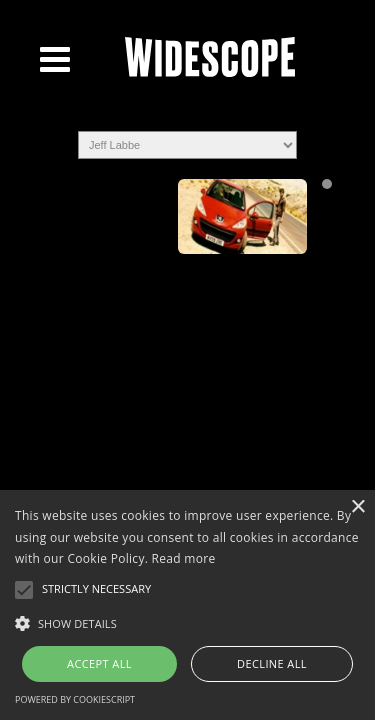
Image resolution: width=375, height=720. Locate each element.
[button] (187, 622)
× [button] (357, 507)
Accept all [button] (99, 663)
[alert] (187, 605)
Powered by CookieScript (75, 699)
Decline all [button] (272, 663)
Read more (184, 558)
